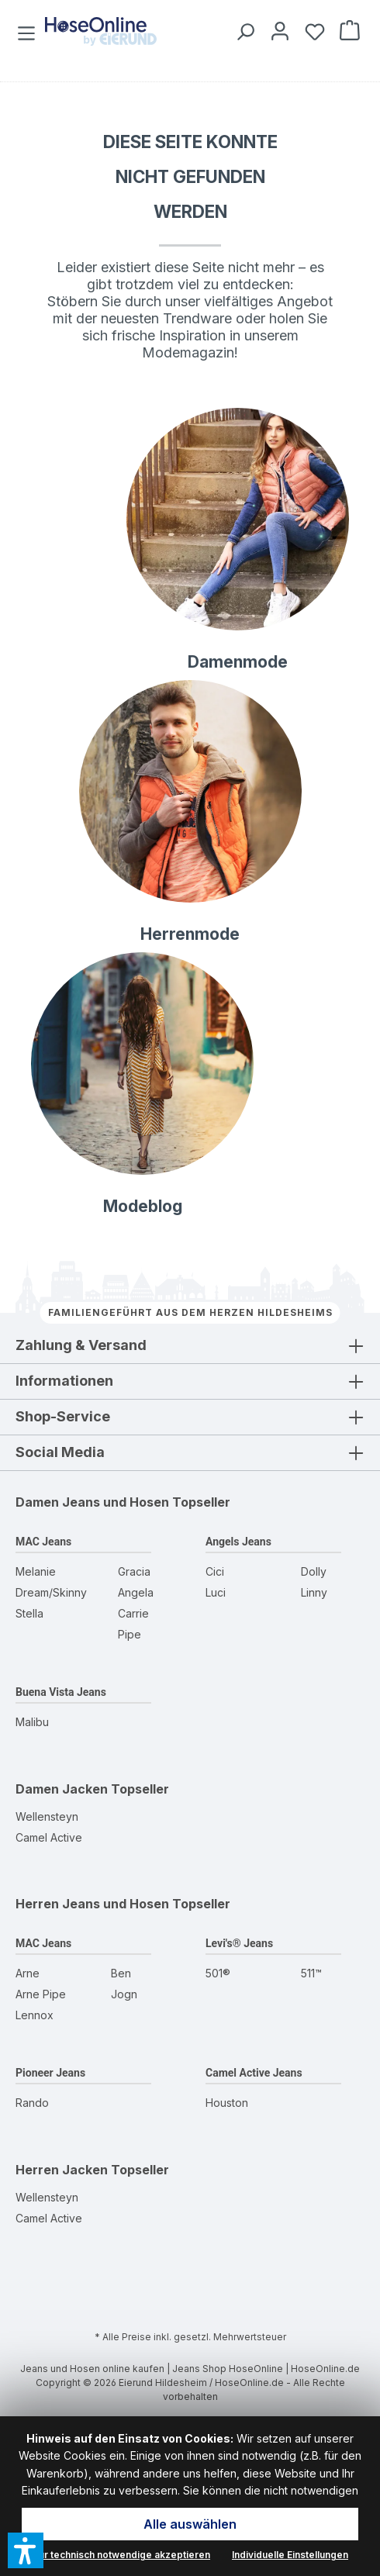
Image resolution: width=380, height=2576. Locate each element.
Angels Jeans (238, 1541)
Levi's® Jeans (239, 1943)
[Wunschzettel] (312, 30)
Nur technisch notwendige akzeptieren (121, 2554)
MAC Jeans (43, 1541)
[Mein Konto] (277, 30)
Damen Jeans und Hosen (92, 1502)
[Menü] (28, 30)
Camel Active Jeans (254, 2073)
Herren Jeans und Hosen (92, 1903)
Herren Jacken (62, 2169)
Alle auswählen (190, 2524)
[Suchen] (242, 30)
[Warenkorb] (347, 30)
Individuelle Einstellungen (290, 2554)
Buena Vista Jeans (61, 1692)
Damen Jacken (62, 1789)
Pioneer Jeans (50, 2073)
